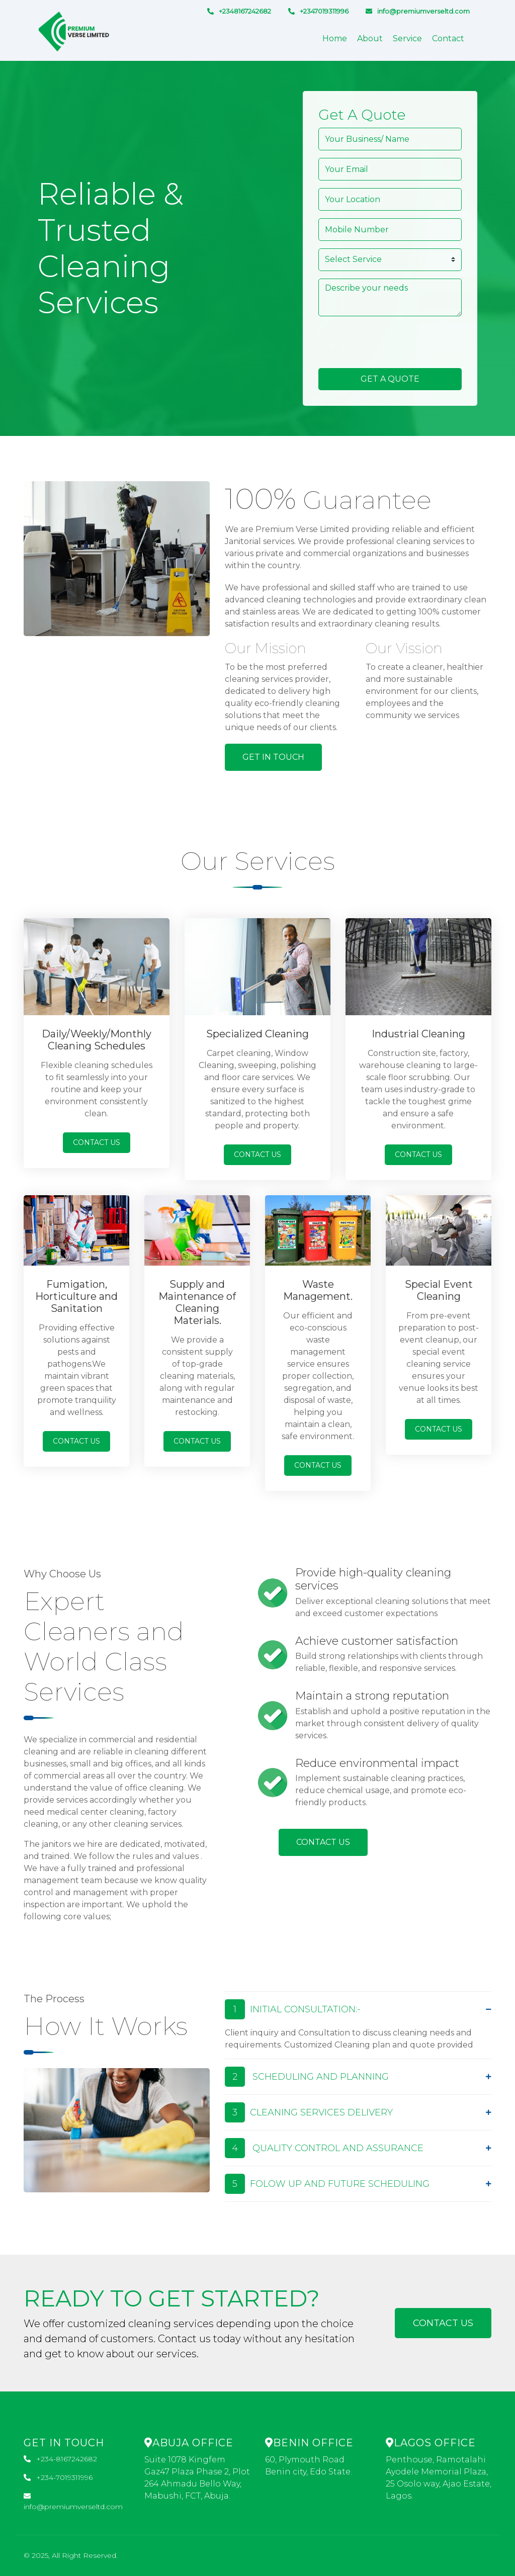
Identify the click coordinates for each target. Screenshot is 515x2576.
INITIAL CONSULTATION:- (293, 2009)
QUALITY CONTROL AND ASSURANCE (324, 2148)
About (370, 38)
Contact (448, 38)
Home (334, 38)
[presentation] (394, 343)
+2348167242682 (239, 11)
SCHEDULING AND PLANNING (307, 2077)
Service (407, 38)
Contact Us (96, 1142)
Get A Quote (390, 379)
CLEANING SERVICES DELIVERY (309, 2112)
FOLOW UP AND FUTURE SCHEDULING (327, 2184)
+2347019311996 (318, 11)
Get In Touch (273, 757)
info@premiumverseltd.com (418, 11)
